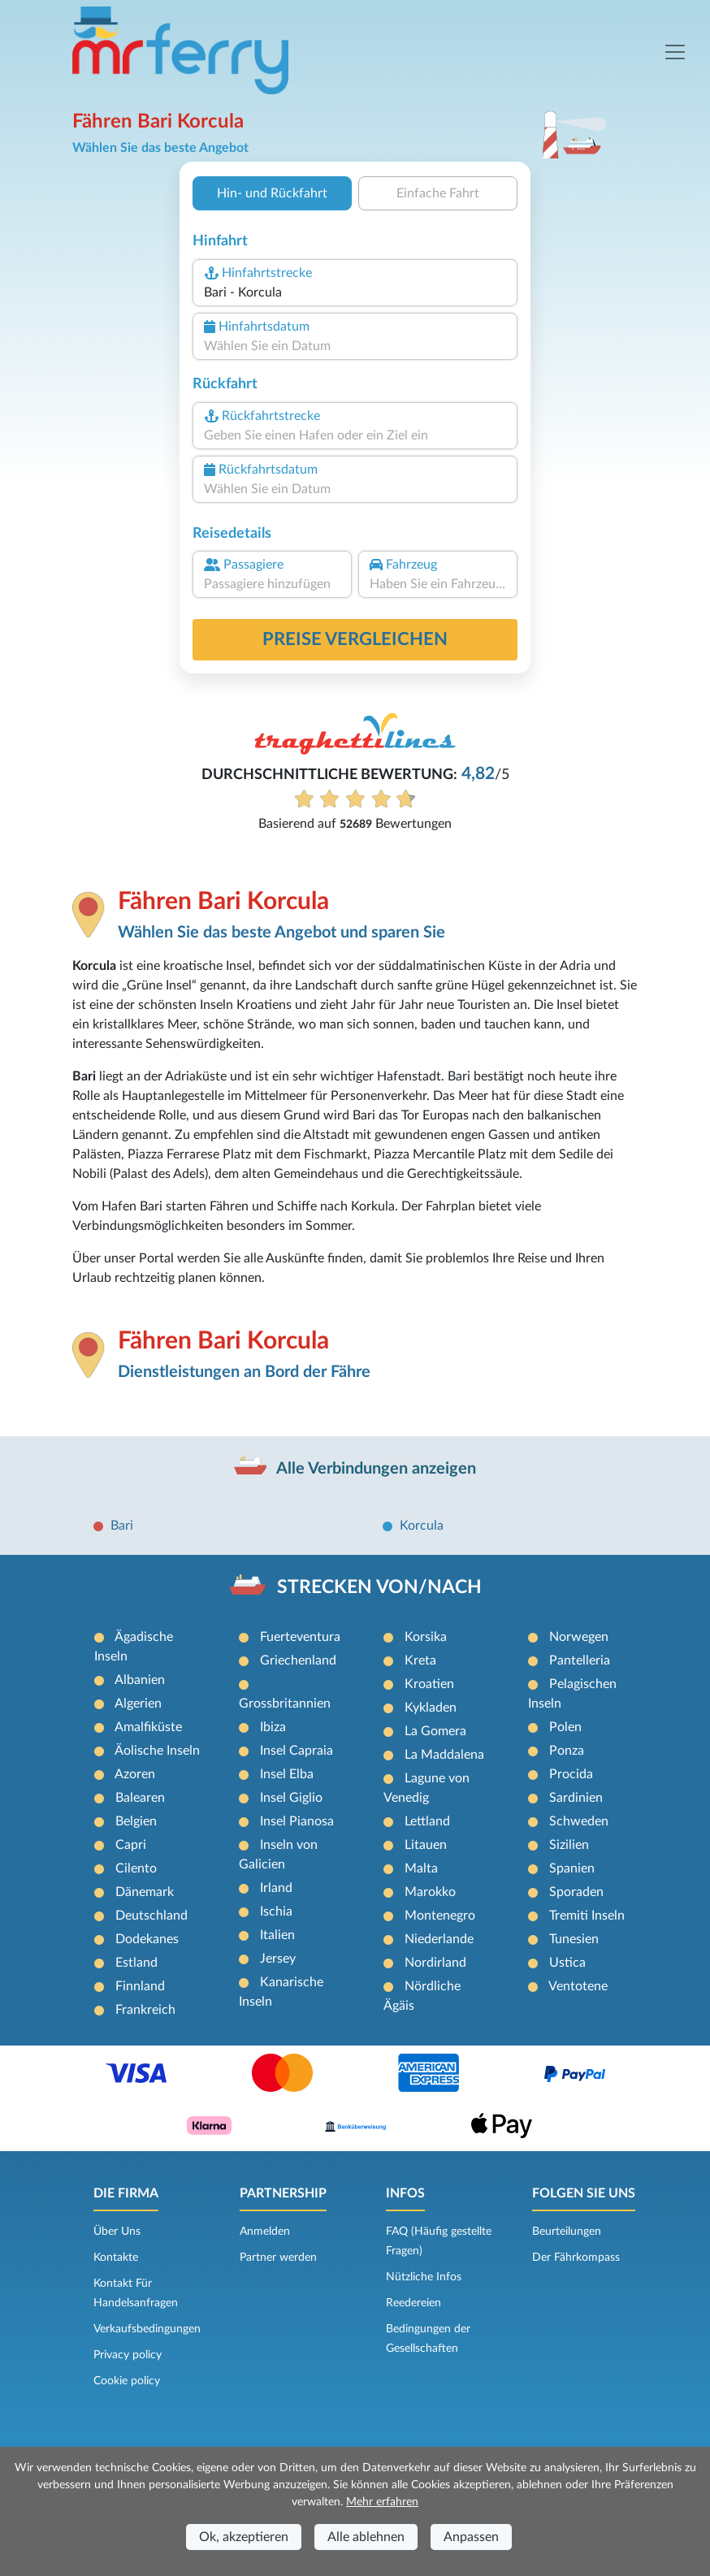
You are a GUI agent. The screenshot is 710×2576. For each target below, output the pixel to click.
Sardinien (576, 1797)
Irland (276, 1887)
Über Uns (117, 2231)
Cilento (136, 1868)
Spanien (572, 1868)
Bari (121, 1525)
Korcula (422, 1525)
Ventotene (578, 1986)
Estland (136, 1962)
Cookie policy (126, 2381)
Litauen (426, 1844)
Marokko (430, 1891)
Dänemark (144, 1891)
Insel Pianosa (297, 1821)
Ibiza (273, 1727)
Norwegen (578, 1636)
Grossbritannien (285, 1703)
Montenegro (440, 1915)
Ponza (566, 1750)
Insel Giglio (291, 1797)
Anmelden (265, 2231)
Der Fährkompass (576, 2257)
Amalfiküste (148, 1727)
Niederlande (439, 1939)
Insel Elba (287, 1774)
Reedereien (413, 2303)
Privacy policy (127, 2355)
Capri (130, 1844)
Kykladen (431, 1707)
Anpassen (471, 2537)
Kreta (420, 1660)
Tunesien (574, 1939)
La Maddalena (444, 1754)
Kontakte (115, 2257)
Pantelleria (579, 1660)
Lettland (427, 1821)
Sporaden (576, 1891)
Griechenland (298, 1660)
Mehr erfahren (382, 2502)
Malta (421, 1868)
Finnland (140, 1986)
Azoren (135, 1774)
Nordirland (435, 1962)
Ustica (567, 1962)
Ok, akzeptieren (243, 2537)
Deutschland (151, 1915)
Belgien (136, 1821)
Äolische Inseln (157, 1750)
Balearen (140, 1797)
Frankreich (145, 2009)
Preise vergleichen (355, 639)
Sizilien (569, 1844)
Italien (277, 1935)
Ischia (276, 1911)
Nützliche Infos (423, 2277)
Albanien (140, 1679)
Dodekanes (147, 1939)
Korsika (426, 1636)
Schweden (578, 1821)
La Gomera (435, 1731)
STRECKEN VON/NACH (379, 1587)
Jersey (278, 1958)
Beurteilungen (566, 2231)
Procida (571, 1774)
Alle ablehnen (366, 2537)
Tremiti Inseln (587, 1915)
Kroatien (429, 1684)
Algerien (138, 1703)
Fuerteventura (300, 1636)
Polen (565, 1727)
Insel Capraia (296, 1750)
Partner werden (278, 2257)
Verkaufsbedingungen (147, 2329)
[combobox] (355, 292)
